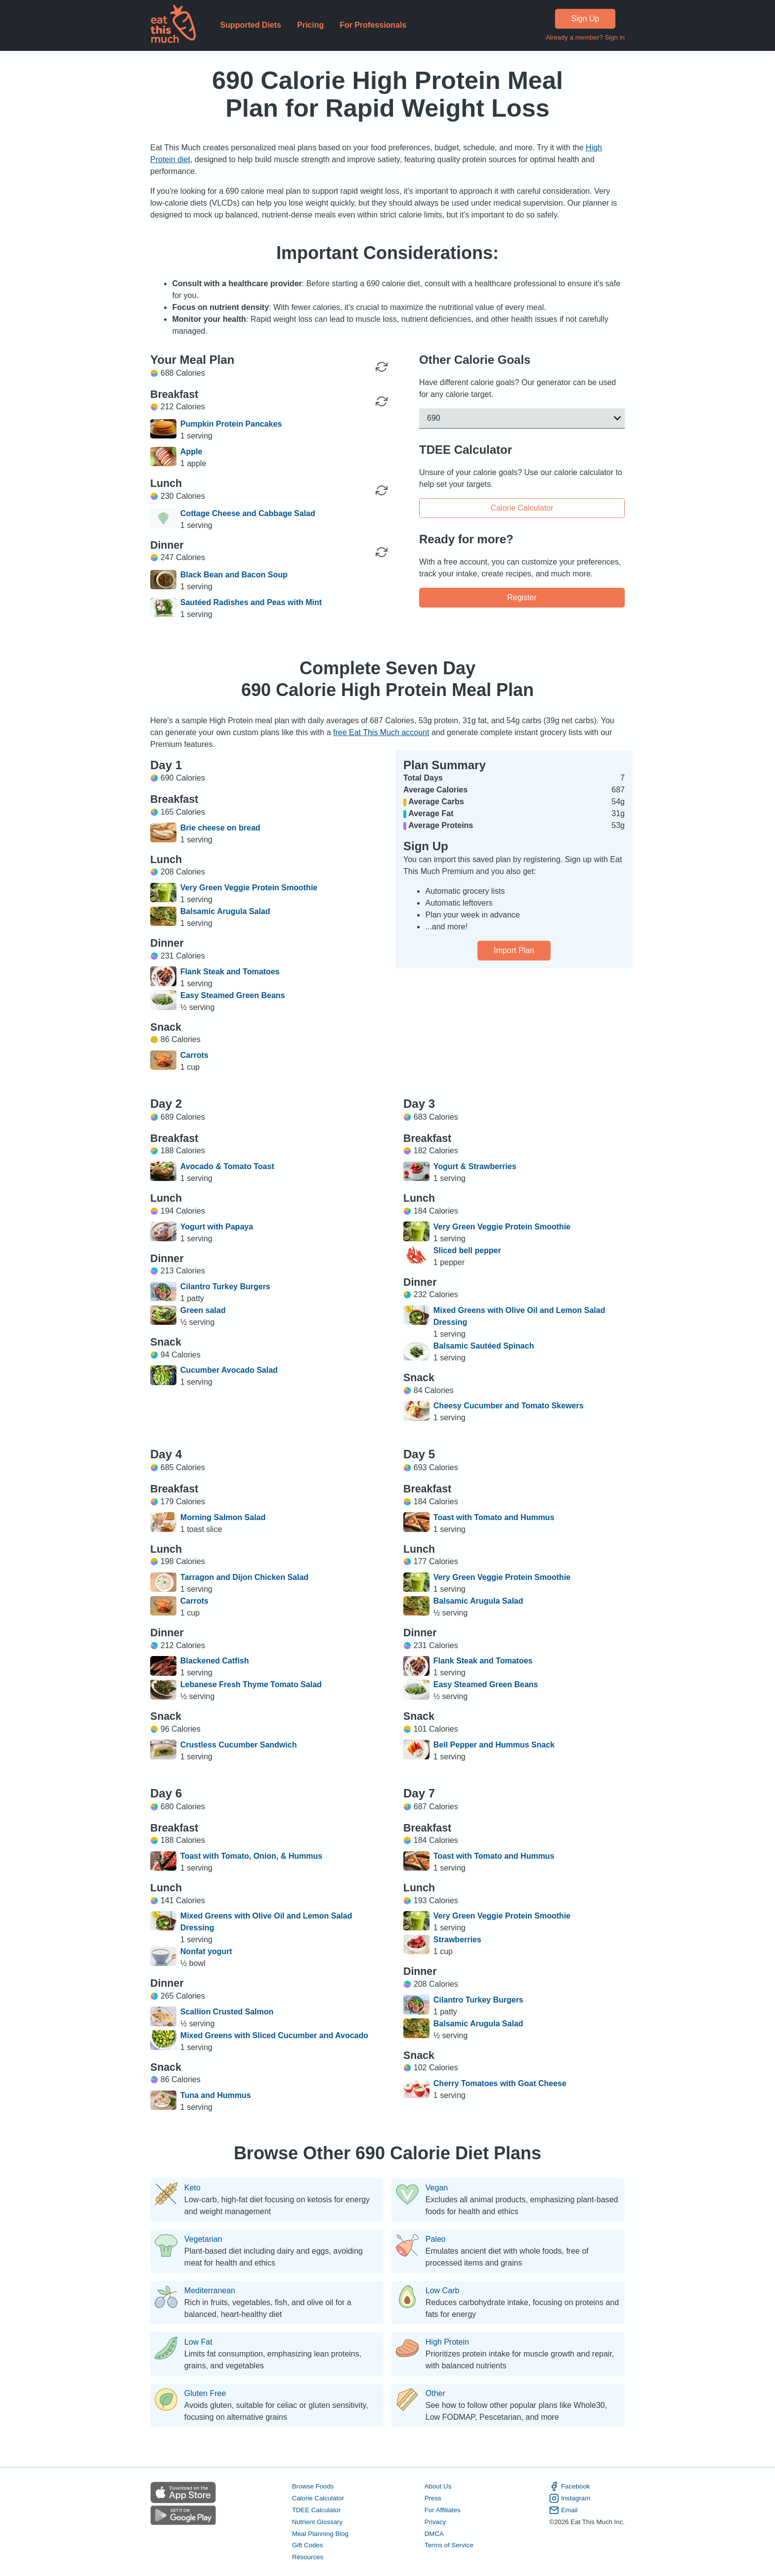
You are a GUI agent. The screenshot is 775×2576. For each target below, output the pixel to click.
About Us (438, 2486)
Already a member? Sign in (585, 37)
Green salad (203, 1310)
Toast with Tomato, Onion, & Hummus (251, 1856)
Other (435, 2394)
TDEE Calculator (316, 2510)
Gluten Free (205, 2394)
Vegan (437, 2188)
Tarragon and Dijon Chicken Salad (244, 1577)
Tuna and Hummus (215, 2095)
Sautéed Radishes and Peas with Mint (251, 602)
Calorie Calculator (521, 507)
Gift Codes (307, 2545)
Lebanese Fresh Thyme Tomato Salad (251, 1684)
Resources (307, 2557)
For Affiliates (443, 2510)
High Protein (447, 2342)
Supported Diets (250, 25)
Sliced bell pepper (467, 1250)
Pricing (310, 25)
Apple (191, 451)
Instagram (569, 2498)
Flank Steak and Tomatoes (230, 971)
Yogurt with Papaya (216, 1227)
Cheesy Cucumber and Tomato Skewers (508, 1405)
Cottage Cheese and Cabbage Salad (247, 513)
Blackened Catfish (214, 1661)
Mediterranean (209, 2291)
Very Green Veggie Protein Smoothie (248, 887)
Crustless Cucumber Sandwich (238, 1745)
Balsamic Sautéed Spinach (483, 1346)
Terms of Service (449, 2545)
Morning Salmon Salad (222, 1517)
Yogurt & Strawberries (475, 1166)
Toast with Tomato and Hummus (494, 1517)
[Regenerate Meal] (381, 401)
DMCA (434, 2533)
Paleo (436, 2239)
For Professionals (373, 25)
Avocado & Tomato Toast (227, 1166)
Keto (192, 2188)
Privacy (435, 2522)
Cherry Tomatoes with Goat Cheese (499, 2083)
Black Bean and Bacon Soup (234, 574)
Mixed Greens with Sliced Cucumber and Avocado (274, 2035)
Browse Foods (313, 2486)
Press (433, 2498)
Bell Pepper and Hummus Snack (494, 1745)
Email (563, 2510)
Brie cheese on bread (220, 828)
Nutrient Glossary (317, 2522)
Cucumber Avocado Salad (229, 1370)
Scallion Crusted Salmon (226, 2012)
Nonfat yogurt (206, 1951)
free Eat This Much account (381, 732)
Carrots (194, 1055)
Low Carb (442, 2291)
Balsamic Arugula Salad (225, 911)
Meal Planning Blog (320, 2533)
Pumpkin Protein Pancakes (231, 424)
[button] (522, 418)
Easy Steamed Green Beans (232, 995)
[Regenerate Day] (381, 367)
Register (522, 597)
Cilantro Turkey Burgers (225, 1286)
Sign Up (585, 18)
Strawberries (457, 1939)
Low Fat (198, 2342)
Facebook (569, 2486)
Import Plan (514, 950)
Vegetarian (203, 2239)
